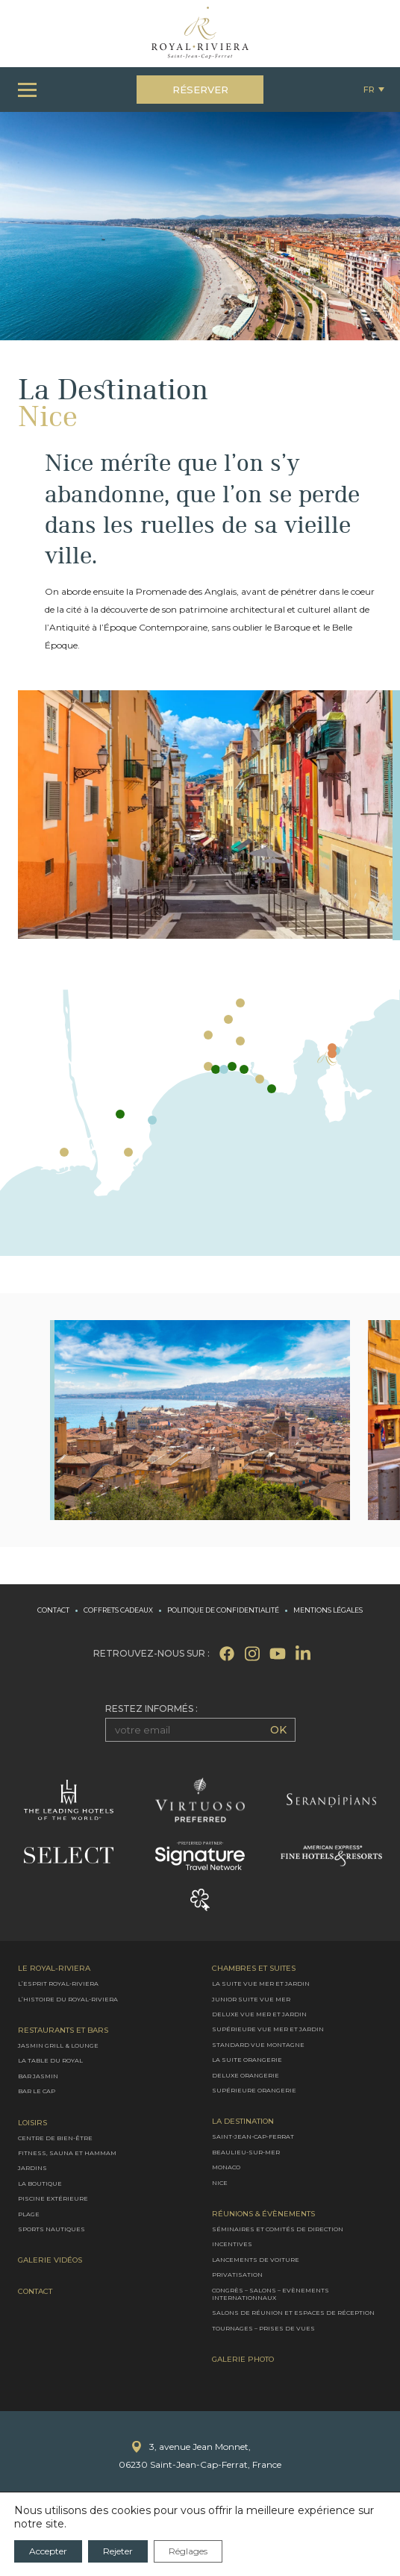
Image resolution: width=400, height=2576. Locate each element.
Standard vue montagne (258, 2044)
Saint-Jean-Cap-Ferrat (253, 2137)
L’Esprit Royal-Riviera (58, 1984)
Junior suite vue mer (251, 1999)
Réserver (200, 90)
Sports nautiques (51, 2229)
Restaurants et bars (63, 2030)
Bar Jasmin (38, 2076)
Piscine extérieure (53, 2199)
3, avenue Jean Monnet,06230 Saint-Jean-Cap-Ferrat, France (200, 2456)
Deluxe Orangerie (245, 2075)
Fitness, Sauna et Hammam (67, 2153)
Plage (29, 2214)
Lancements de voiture (255, 2259)
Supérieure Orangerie (254, 2090)
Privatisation (237, 2275)
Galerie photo (243, 2360)
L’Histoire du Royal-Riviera (68, 1999)
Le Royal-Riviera (54, 1969)
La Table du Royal (50, 2061)
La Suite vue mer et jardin (261, 1984)
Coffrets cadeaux (118, 1610)
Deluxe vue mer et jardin (259, 2014)
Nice (220, 2182)
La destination (243, 2122)
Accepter (48, 2551)
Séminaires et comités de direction (277, 2229)
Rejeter (118, 2551)
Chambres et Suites (254, 1969)
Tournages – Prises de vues (263, 2328)
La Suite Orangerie (247, 2060)
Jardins (32, 2168)
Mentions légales (328, 1610)
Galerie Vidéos (50, 2261)
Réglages (188, 2551)
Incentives (232, 2244)
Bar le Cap (36, 2091)
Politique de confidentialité (223, 1610)
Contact (53, 1610)
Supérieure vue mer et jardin (268, 2029)
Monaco (226, 2168)
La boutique (40, 2183)
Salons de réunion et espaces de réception (293, 2313)
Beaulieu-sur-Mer (246, 2152)
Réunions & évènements (263, 2214)
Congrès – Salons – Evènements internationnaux (270, 2293)
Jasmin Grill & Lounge (58, 2045)
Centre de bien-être (55, 2138)
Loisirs (32, 2123)
